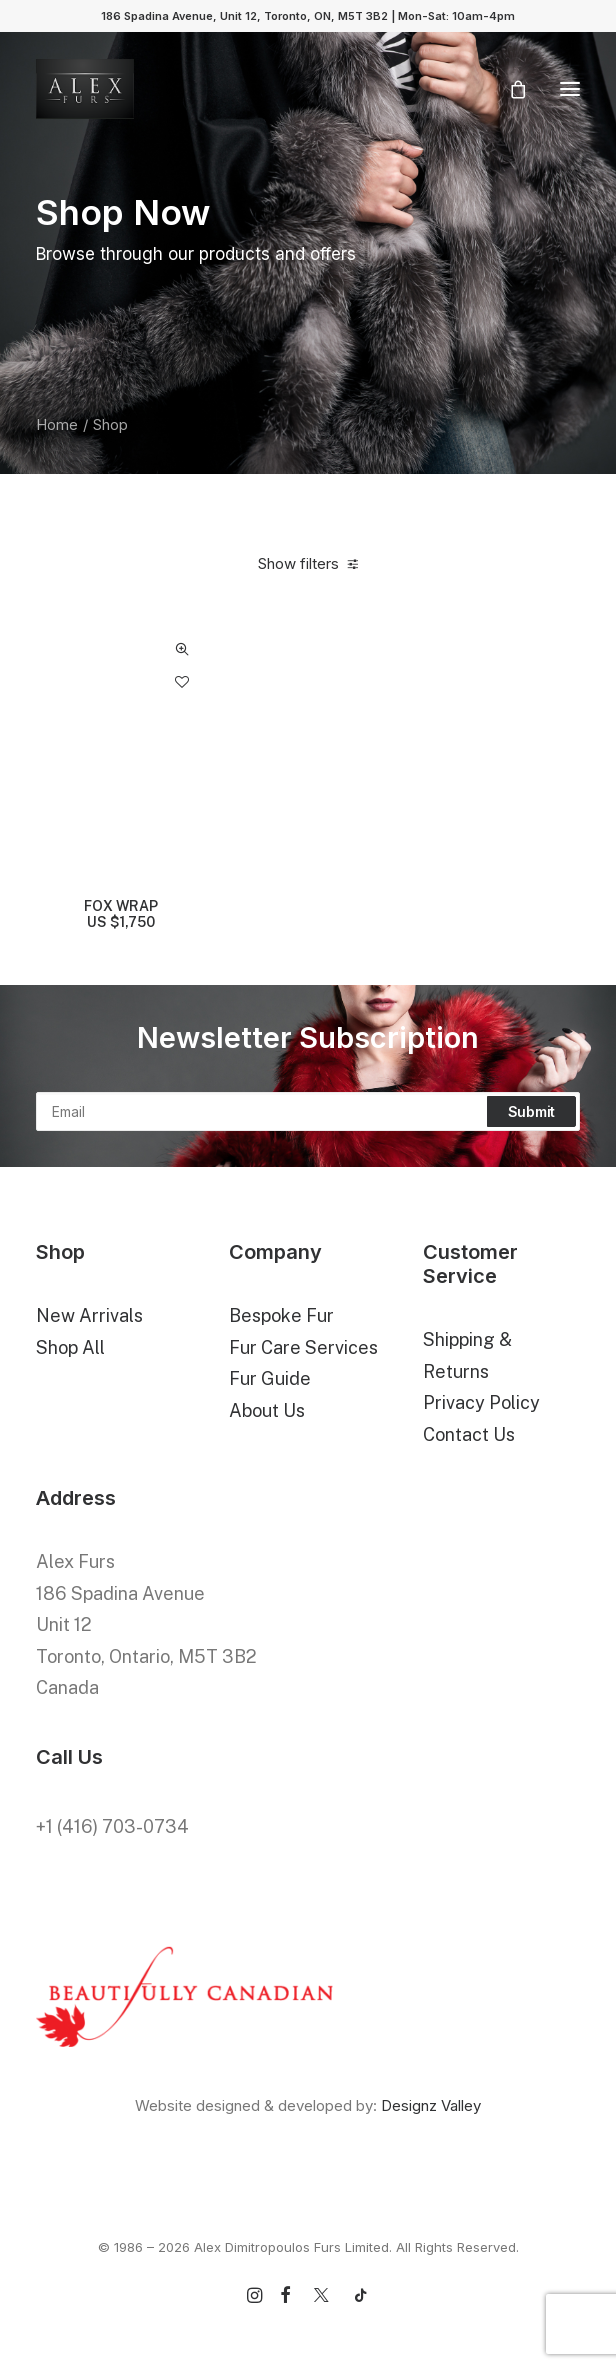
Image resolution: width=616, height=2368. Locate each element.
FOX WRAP (121, 915)
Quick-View (181, 649)
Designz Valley (431, 2105)
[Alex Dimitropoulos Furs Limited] (85, 89)
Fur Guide (270, 1378)
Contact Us (469, 1434)
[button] (570, 89)
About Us (267, 1410)
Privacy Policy (481, 1402)
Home (57, 424)
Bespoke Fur (281, 1315)
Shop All (70, 1347)
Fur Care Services (303, 1347)
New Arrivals (89, 1315)
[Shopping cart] (509, 89)
